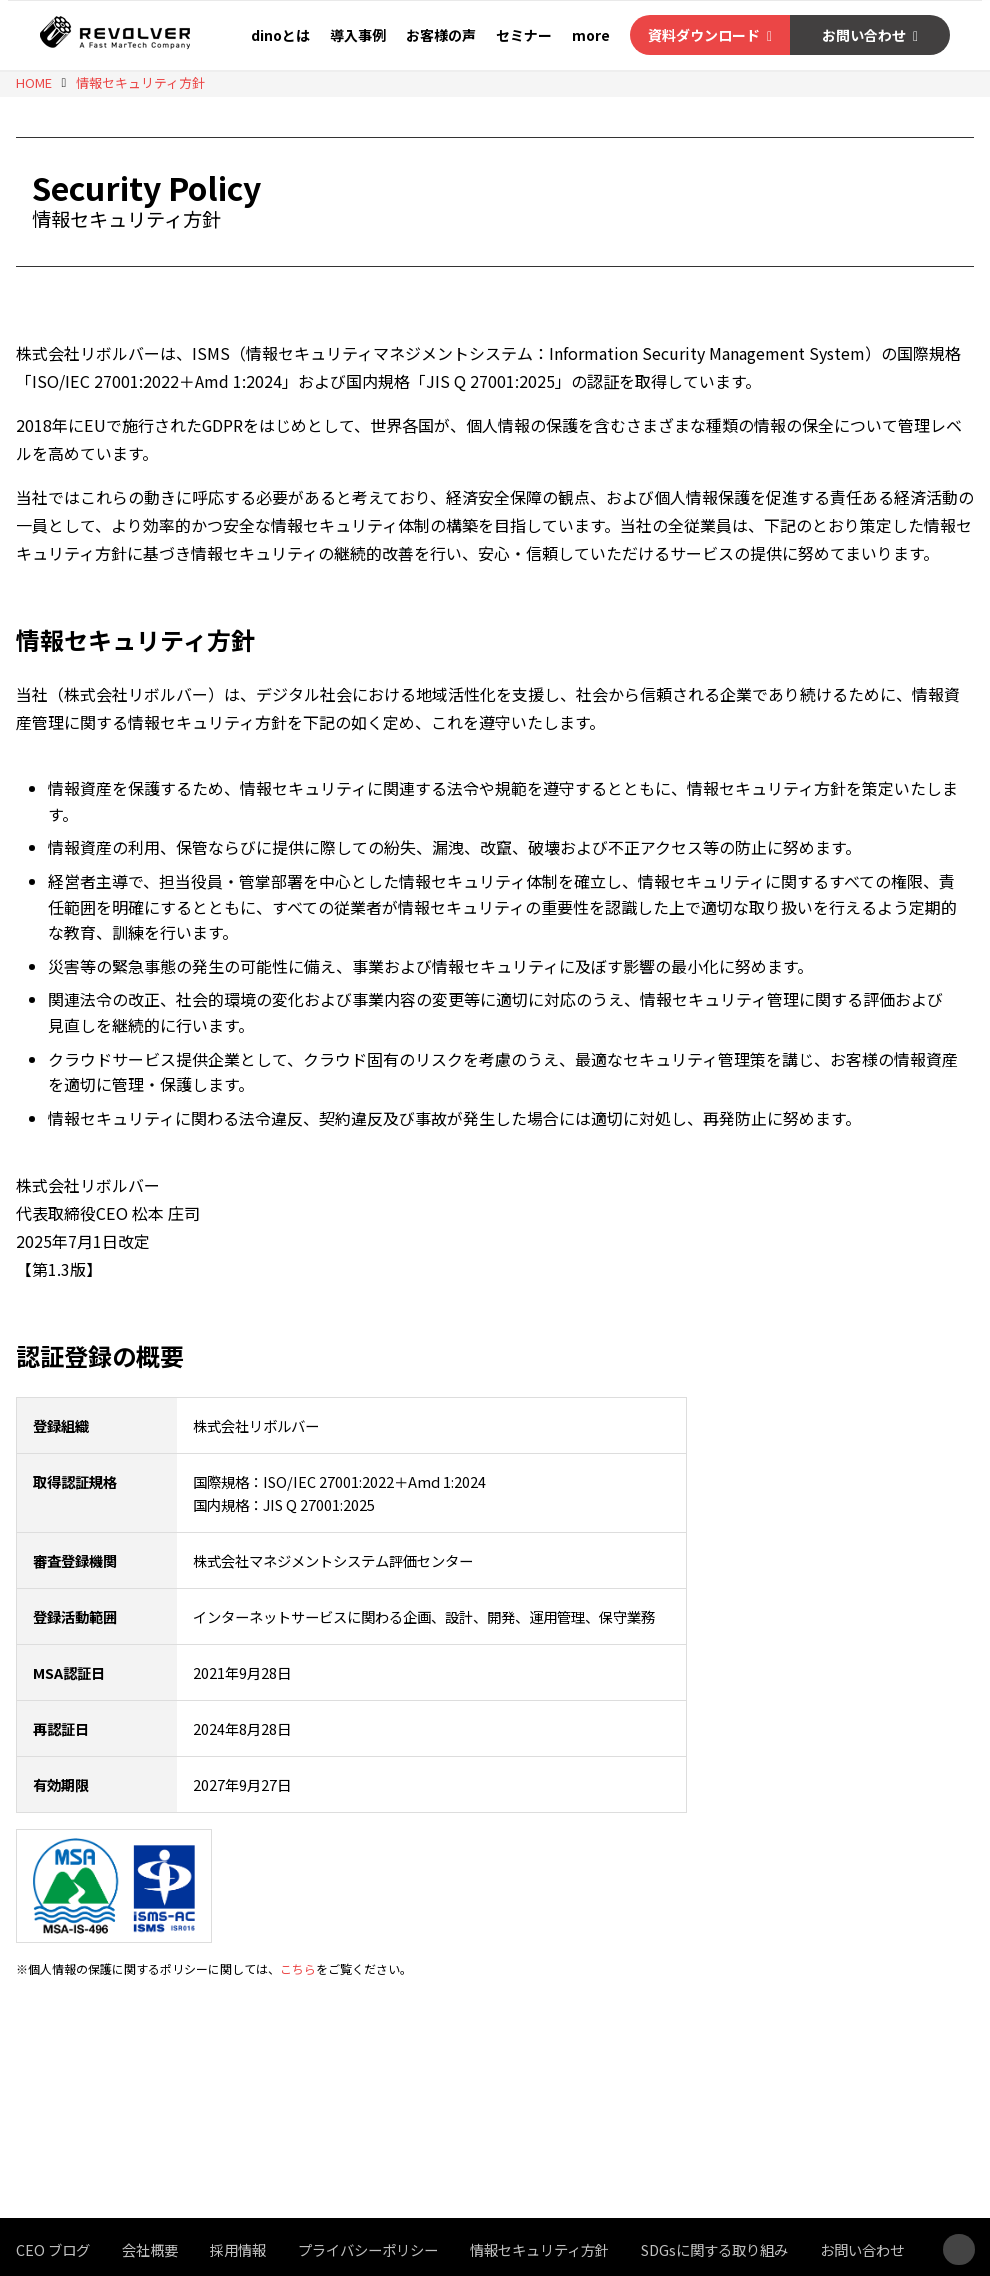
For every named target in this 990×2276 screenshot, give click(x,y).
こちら (298, 1968)
